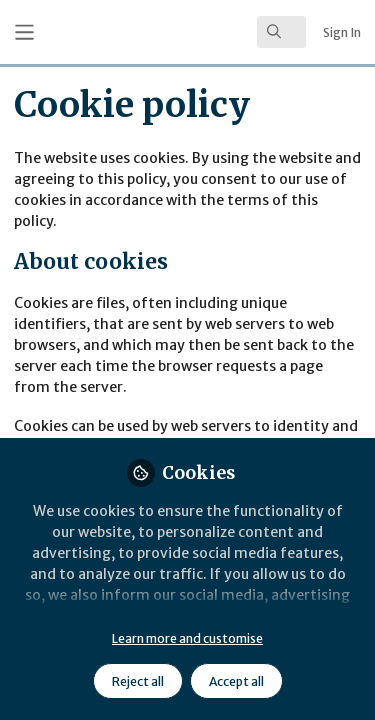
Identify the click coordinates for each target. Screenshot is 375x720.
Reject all (138, 681)
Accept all (236, 681)
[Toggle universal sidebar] (24, 32)
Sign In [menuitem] (342, 32)
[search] (281, 32)
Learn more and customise (187, 638)
